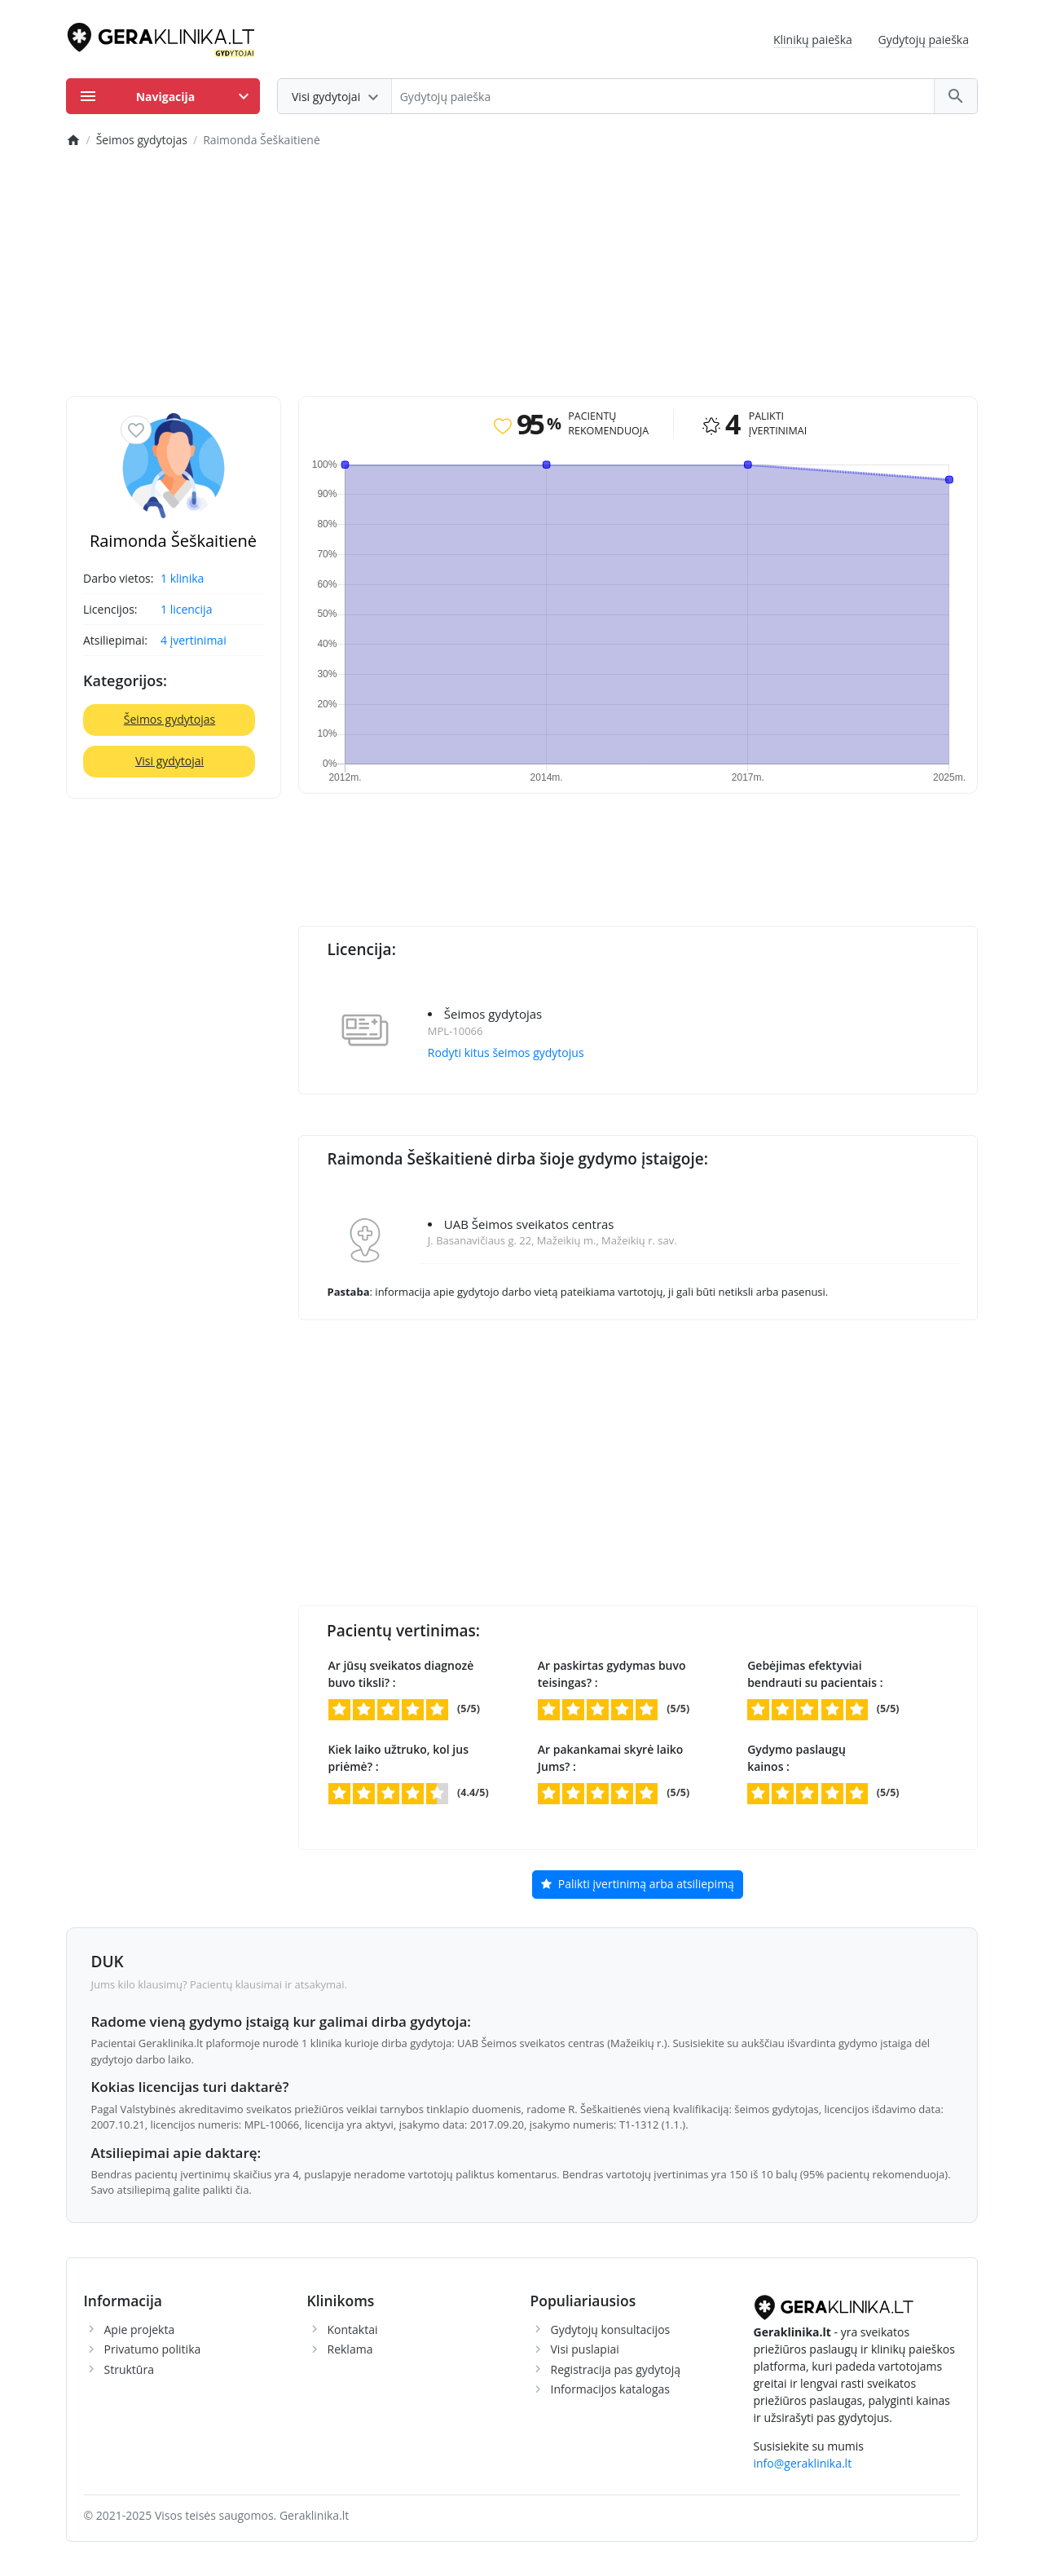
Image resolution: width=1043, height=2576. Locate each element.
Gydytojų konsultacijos (611, 2329)
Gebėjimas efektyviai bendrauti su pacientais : (814, 1674)
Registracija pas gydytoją (616, 2369)
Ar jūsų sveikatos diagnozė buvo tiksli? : (401, 1674)
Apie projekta (139, 2329)
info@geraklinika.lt (803, 2463)
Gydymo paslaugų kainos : (796, 1758)
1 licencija (186, 609)
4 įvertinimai (194, 640)
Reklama (350, 2349)
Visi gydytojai (169, 760)
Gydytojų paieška (924, 39)
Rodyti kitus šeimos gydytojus (506, 1052)
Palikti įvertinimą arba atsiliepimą (637, 1885)
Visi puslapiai (585, 2349)
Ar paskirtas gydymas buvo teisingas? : (612, 1674)
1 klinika (182, 578)
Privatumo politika (152, 2349)
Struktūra (129, 2369)
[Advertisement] (522, 274)
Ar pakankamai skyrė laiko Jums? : (611, 1758)
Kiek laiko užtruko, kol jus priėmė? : (398, 1758)
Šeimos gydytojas (169, 719)
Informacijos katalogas (611, 2389)
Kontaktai (353, 2329)
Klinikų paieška (812, 39)
